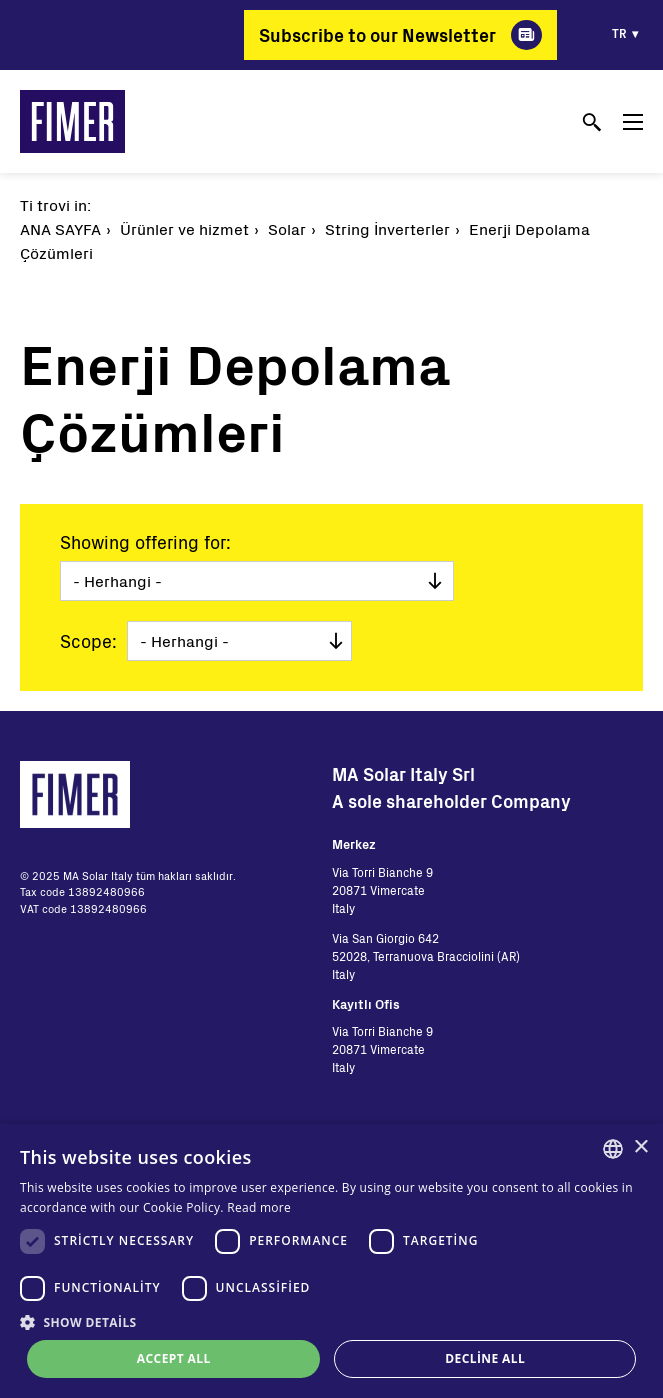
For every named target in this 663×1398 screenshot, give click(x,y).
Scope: (88, 641)
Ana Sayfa (60, 228)
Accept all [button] (174, 1358)
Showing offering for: (145, 542)
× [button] (640, 1147)
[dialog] (331, 1261)
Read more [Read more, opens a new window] (259, 1207)
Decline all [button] (485, 1358)
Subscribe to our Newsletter (377, 35)
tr (619, 33)
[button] (331, 1322)
